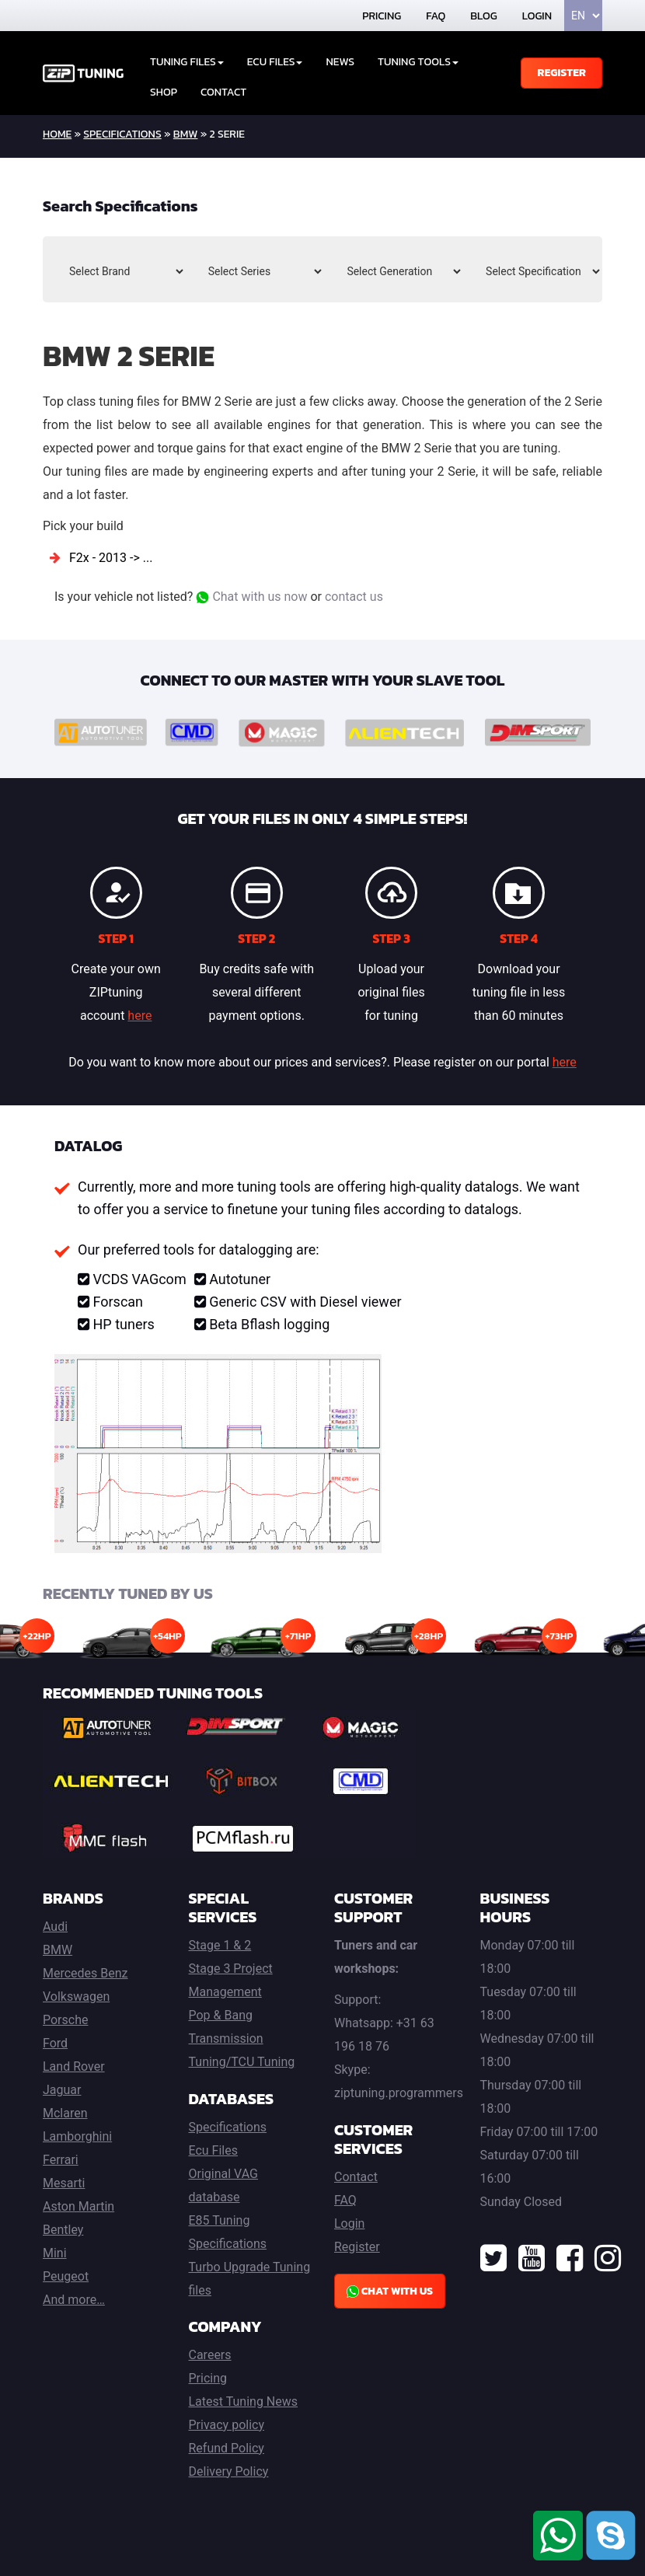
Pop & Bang (221, 2015)
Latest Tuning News (243, 2401)
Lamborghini (77, 2136)
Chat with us (390, 2291)
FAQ (435, 16)
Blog (483, 16)
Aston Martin (78, 2206)
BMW (185, 134)
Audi (55, 1926)
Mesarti (64, 2183)
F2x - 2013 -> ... (110, 557)
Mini (55, 2253)
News (340, 62)
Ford (55, 2043)
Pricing (381, 16)
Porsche (65, 2019)
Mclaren (65, 2113)
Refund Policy (226, 2448)
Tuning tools (418, 62)
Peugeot (66, 2276)
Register (561, 73)
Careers (210, 2354)
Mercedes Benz (85, 1973)
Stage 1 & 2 (220, 1945)
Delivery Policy (229, 2471)
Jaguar (62, 2089)
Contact (223, 92)
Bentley (63, 2229)
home (57, 134)
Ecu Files (213, 2150)
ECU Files (275, 62)
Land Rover (74, 2066)
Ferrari (60, 2159)
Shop (163, 92)
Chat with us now (251, 596)
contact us (354, 596)
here (139, 1015)
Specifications (122, 134)
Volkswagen (76, 1996)
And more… (74, 2299)
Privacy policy (227, 2424)
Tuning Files (187, 62)
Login (537, 16)
